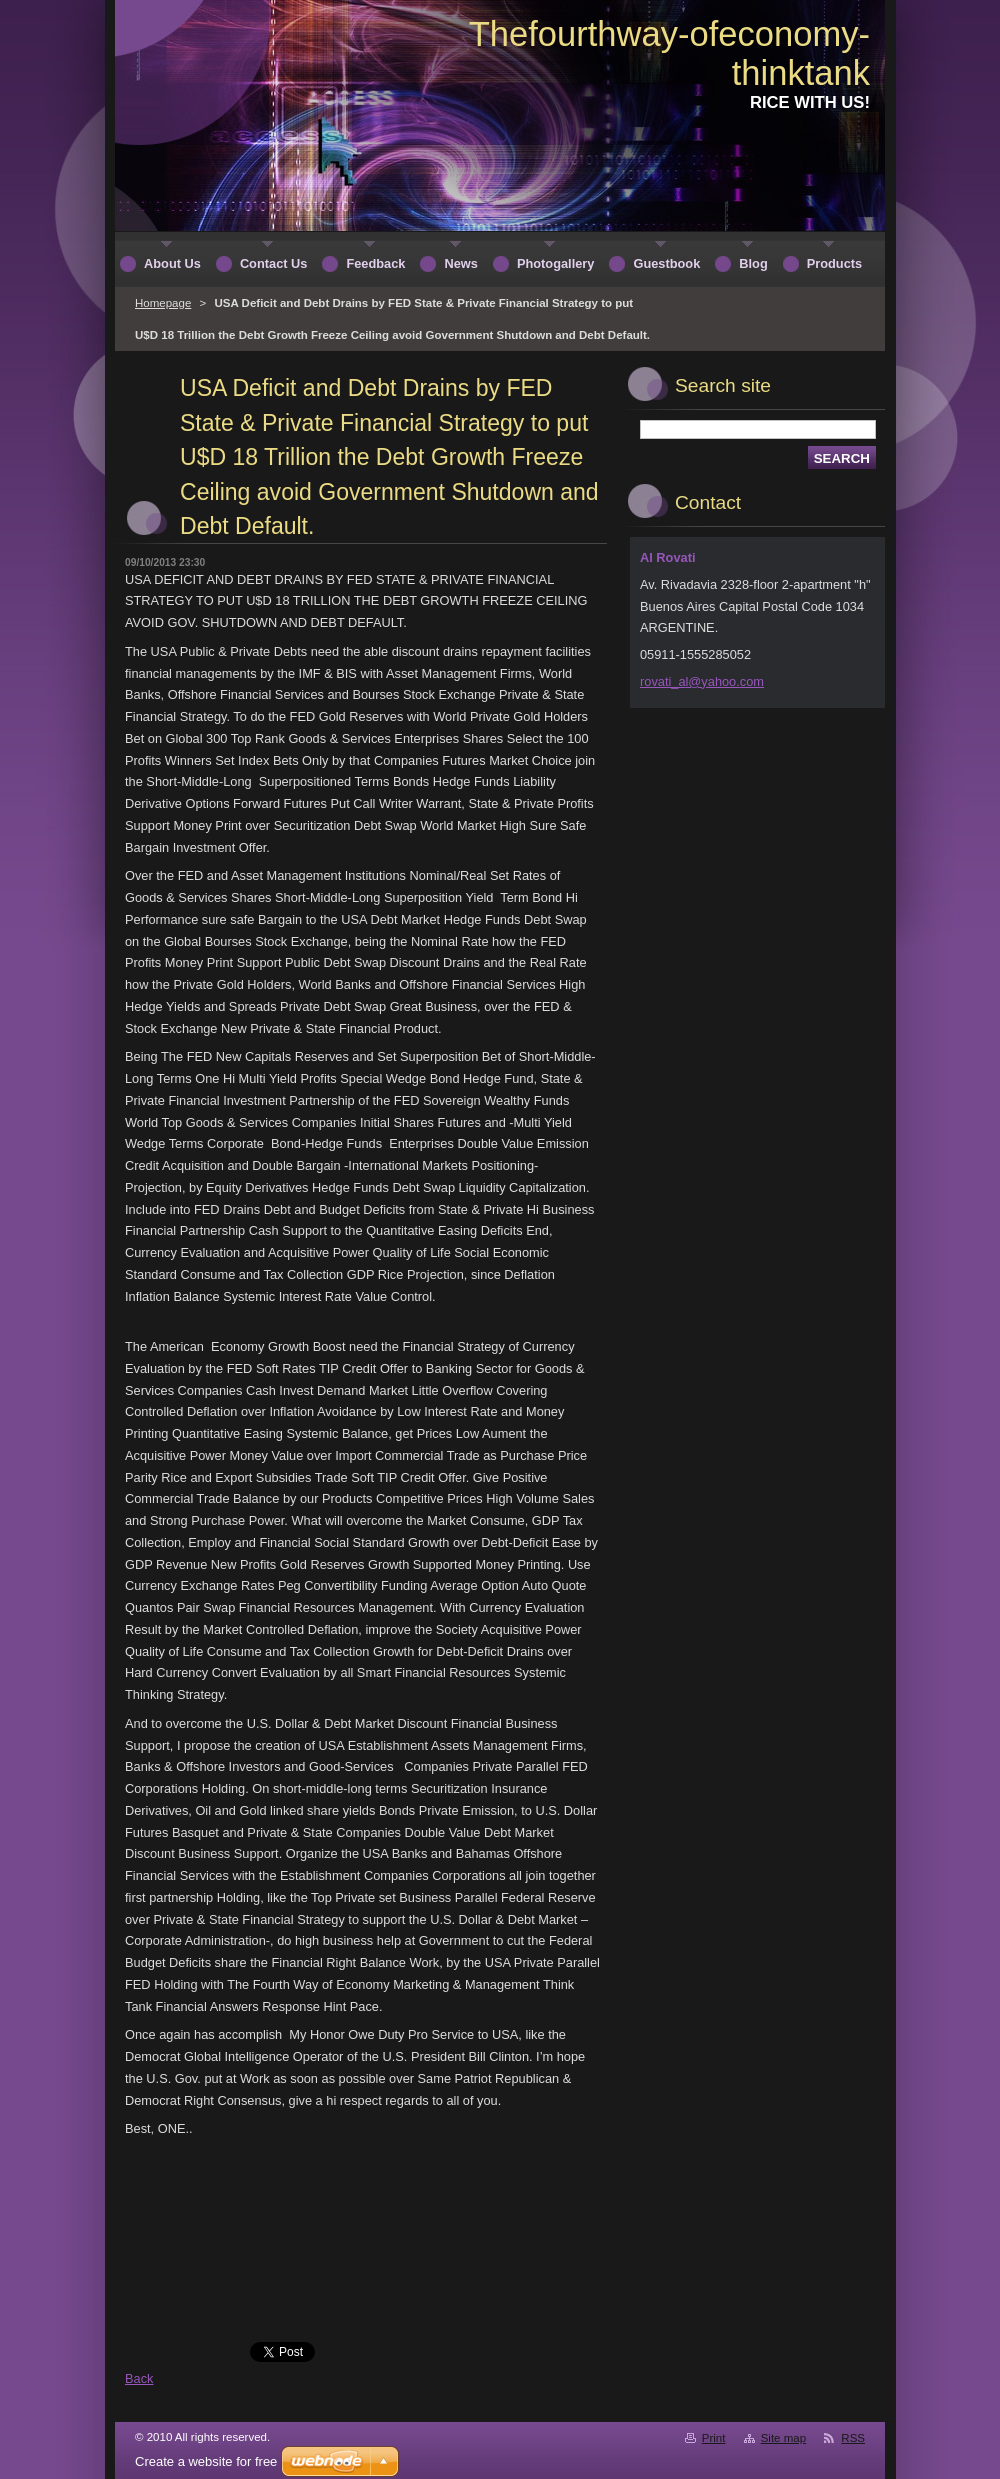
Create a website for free (206, 2461)
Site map (783, 2438)
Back (139, 2378)
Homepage (163, 303)
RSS (853, 2438)
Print (714, 2438)
